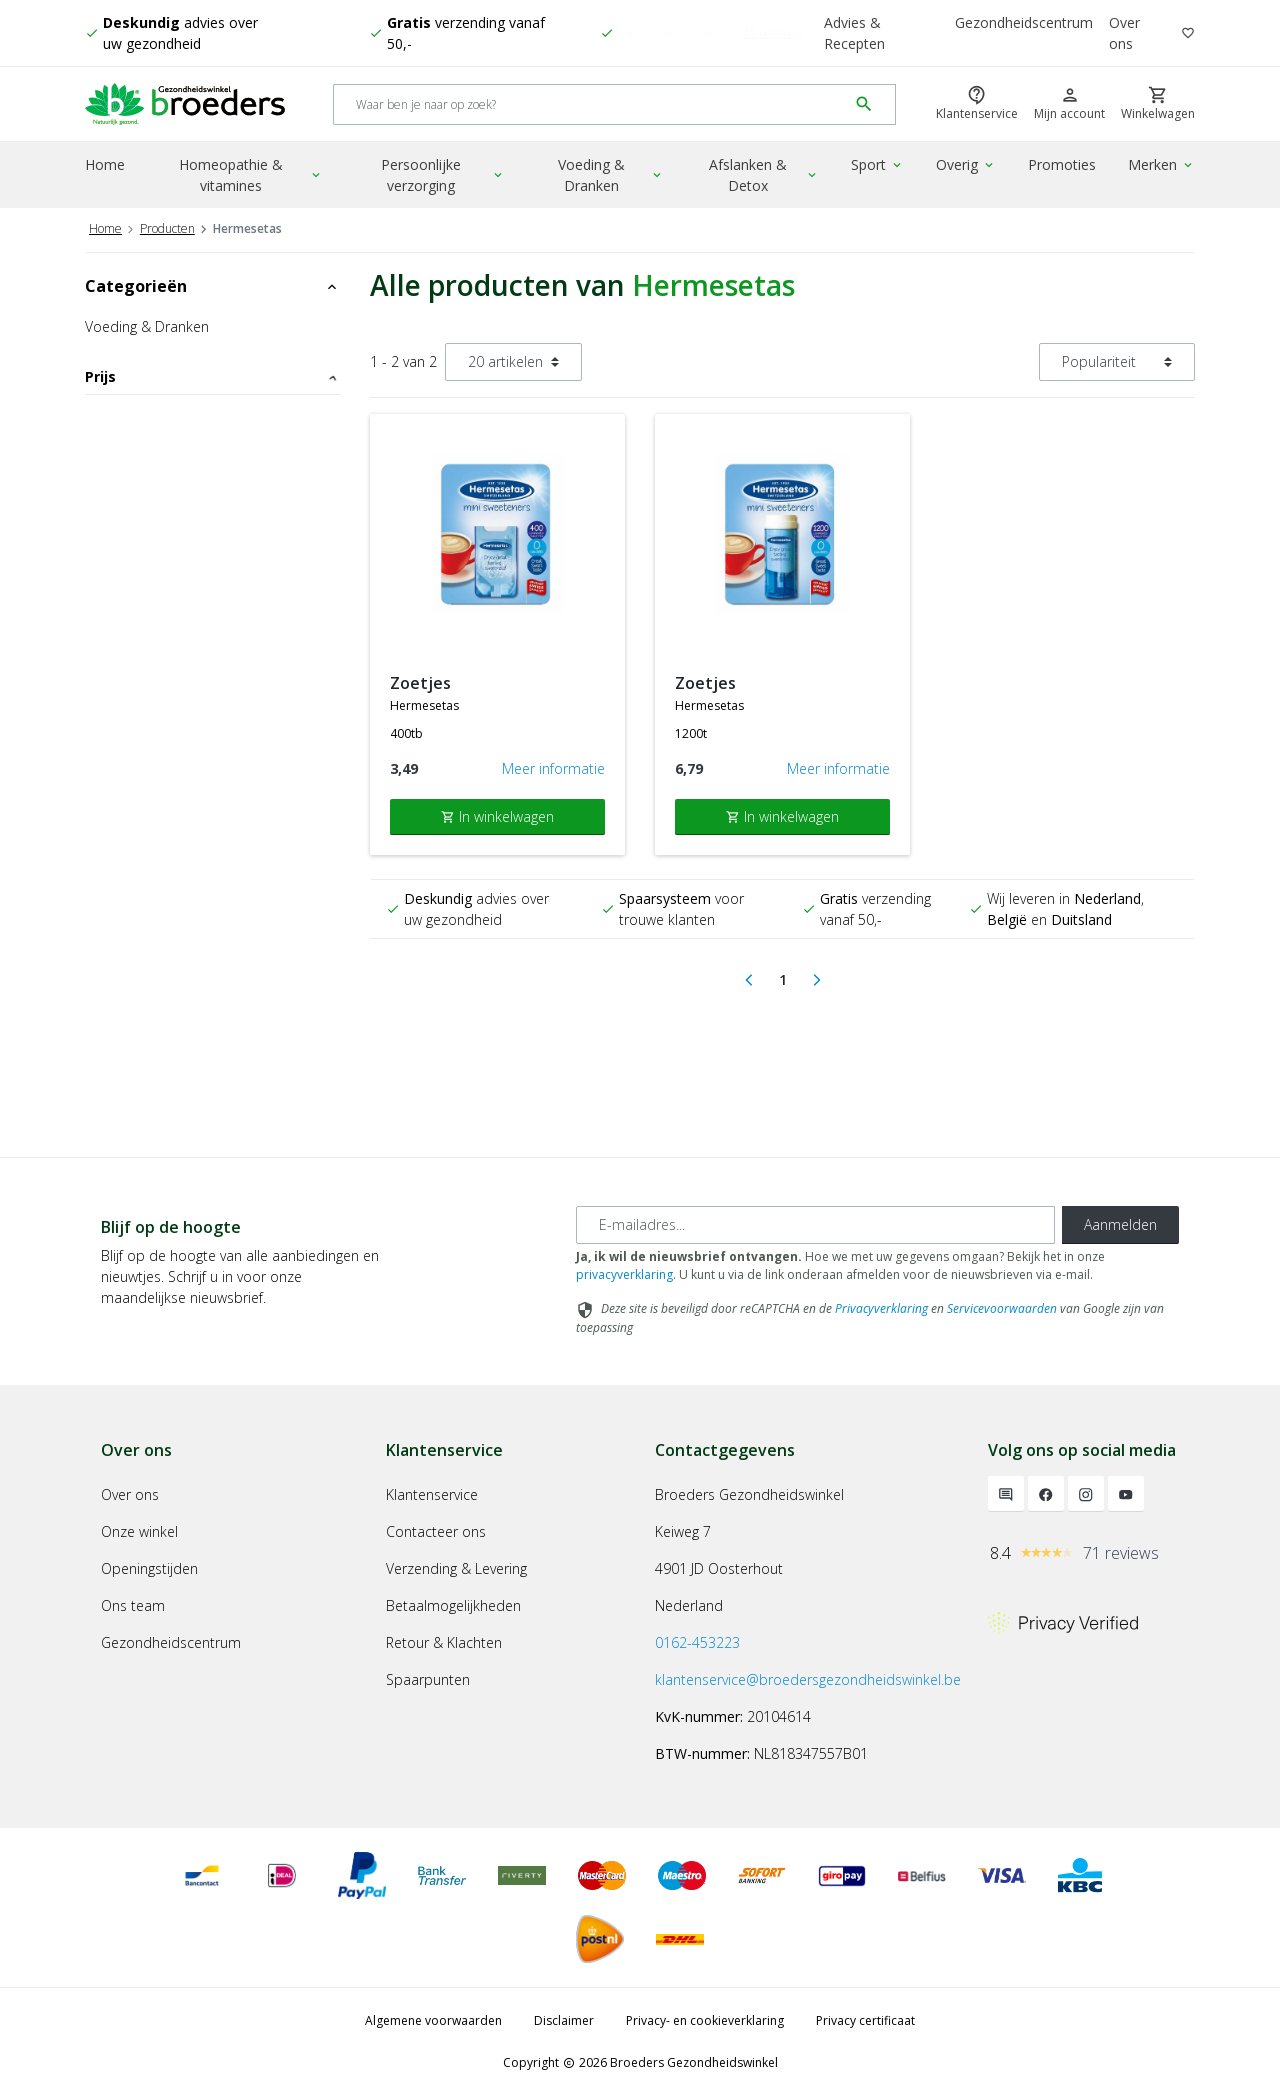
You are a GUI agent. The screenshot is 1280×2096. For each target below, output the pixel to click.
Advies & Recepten (854, 33)
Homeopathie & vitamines (251, 175)
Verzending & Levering (456, 1568)
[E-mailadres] (815, 1225)
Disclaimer (564, 2020)
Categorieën (212, 286)
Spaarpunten (428, 1679)
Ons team (133, 1605)
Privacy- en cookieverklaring (705, 2020)
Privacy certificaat (865, 2020)
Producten (167, 228)
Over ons (1124, 33)
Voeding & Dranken (611, 175)
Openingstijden (149, 1568)
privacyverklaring (624, 1274)
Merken (1161, 164)
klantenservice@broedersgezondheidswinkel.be (808, 1679)
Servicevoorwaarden (1002, 1308)
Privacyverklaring (881, 1308)
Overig (966, 164)
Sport (877, 164)
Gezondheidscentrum (1024, 22)
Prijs (212, 376)
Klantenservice (432, 1494)
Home (105, 164)
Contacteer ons (436, 1531)
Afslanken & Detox (764, 175)
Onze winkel (139, 1531)
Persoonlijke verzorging (443, 175)
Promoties (1062, 164)
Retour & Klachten (444, 1642)
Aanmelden (1120, 1224)
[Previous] (749, 980)
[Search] (590, 104)
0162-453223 (697, 1642)
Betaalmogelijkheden (453, 1605)
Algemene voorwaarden (433, 2020)
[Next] (817, 980)
